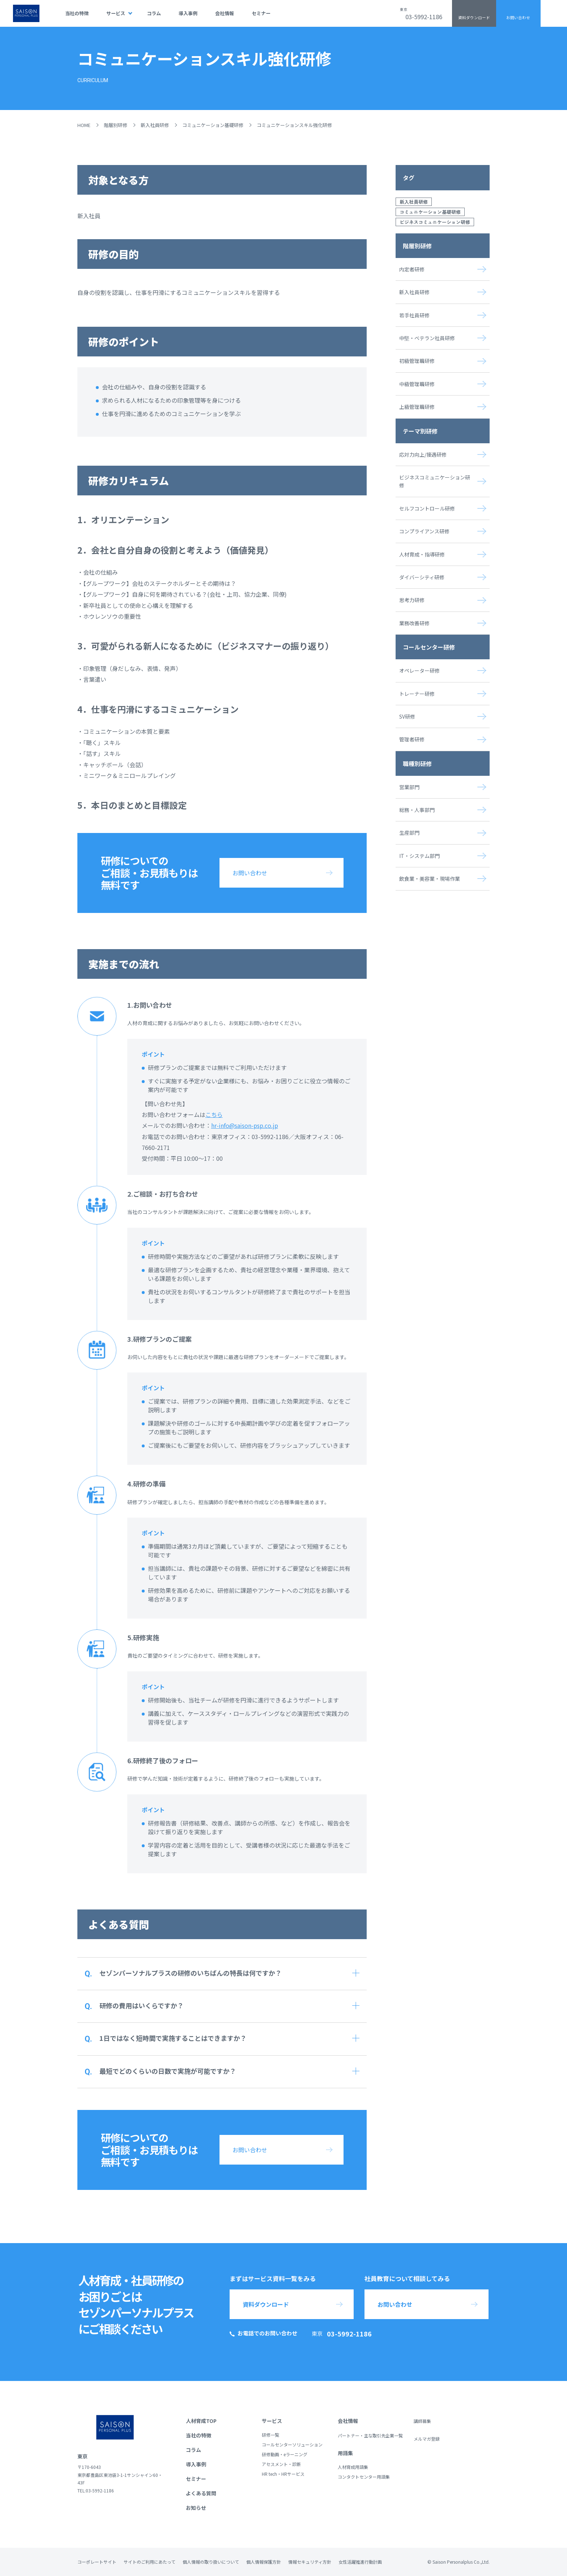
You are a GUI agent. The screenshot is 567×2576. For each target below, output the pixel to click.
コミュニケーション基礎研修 (212, 125)
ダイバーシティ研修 (421, 577)
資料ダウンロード (474, 17)
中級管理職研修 (417, 384)
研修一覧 (270, 2435)
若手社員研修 (414, 315)
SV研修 (407, 716)
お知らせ (196, 2507)
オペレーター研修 (419, 670)
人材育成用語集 (353, 2467)
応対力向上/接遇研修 (423, 454)
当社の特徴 (77, 13)
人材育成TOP (201, 2420)
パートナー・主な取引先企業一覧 (370, 2435)
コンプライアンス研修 (424, 531)
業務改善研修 (414, 623)
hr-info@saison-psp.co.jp (244, 1125)
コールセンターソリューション (292, 2444)
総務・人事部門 (417, 809)
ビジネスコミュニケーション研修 (435, 222)
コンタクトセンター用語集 (364, 2477)
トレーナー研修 (417, 693)
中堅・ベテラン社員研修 (427, 338)
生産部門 (409, 832)
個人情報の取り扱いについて (211, 2562)
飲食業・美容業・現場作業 (429, 878)
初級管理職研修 (417, 360)
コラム (154, 13)
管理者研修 (412, 739)
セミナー (261, 13)
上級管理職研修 (417, 406)
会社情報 (224, 13)
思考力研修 (412, 600)
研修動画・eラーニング (284, 2454)
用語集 (345, 2453)
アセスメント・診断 (281, 2464)
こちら (214, 1114)
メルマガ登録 (427, 2439)
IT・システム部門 (419, 855)
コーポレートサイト (96, 2562)
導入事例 (188, 13)
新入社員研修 (155, 125)
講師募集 (422, 2421)
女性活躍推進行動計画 (360, 2562)
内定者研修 (412, 269)
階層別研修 (115, 125)
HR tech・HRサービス (283, 2474)
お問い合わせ (518, 17)
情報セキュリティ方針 (309, 2562)
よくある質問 (201, 2493)
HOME (83, 125)
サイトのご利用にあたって (149, 2562)
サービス (115, 13)
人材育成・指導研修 (422, 554)
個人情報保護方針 (263, 2562)
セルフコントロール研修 (427, 508)
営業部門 (409, 787)
